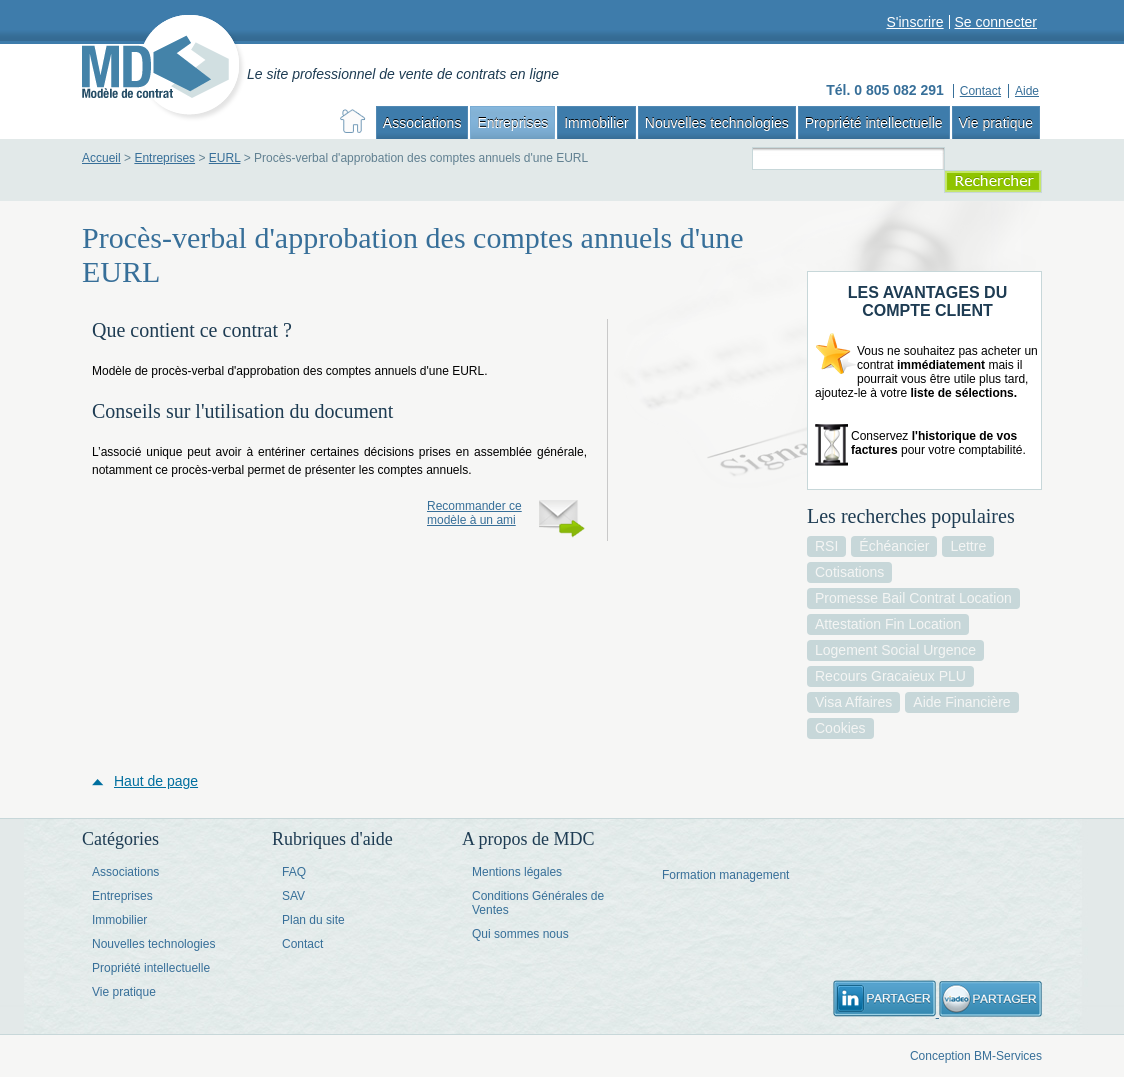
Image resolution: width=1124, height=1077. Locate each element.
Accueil (101, 158)
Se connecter (996, 22)
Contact (302, 944)
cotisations (849, 572)
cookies (840, 728)
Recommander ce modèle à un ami (474, 513)
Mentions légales (517, 872)
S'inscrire (914, 22)
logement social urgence (895, 650)
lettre (968, 546)
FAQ (294, 872)
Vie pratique (996, 123)
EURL (225, 158)
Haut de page (156, 781)
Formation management (725, 875)
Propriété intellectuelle (874, 123)
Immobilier (596, 123)
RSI (826, 546)
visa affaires (853, 702)
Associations (422, 123)
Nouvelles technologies (717, 123)
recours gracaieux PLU (890, 676)
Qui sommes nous (520, 934)
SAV (293, 896)
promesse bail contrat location (913, 598)
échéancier (894, 546)
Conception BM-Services (976, 1056)
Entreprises (512, 123)
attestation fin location (888, 624)
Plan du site (313, 920)
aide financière (961, 702)
